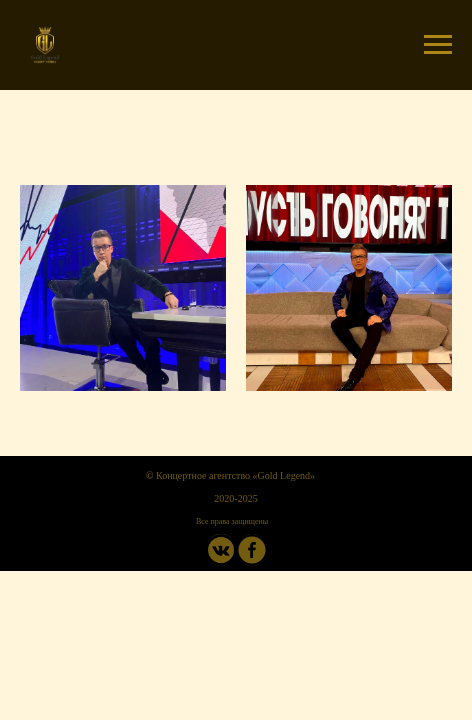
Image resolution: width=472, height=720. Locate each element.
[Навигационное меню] (438, 45)
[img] (252, 550)
